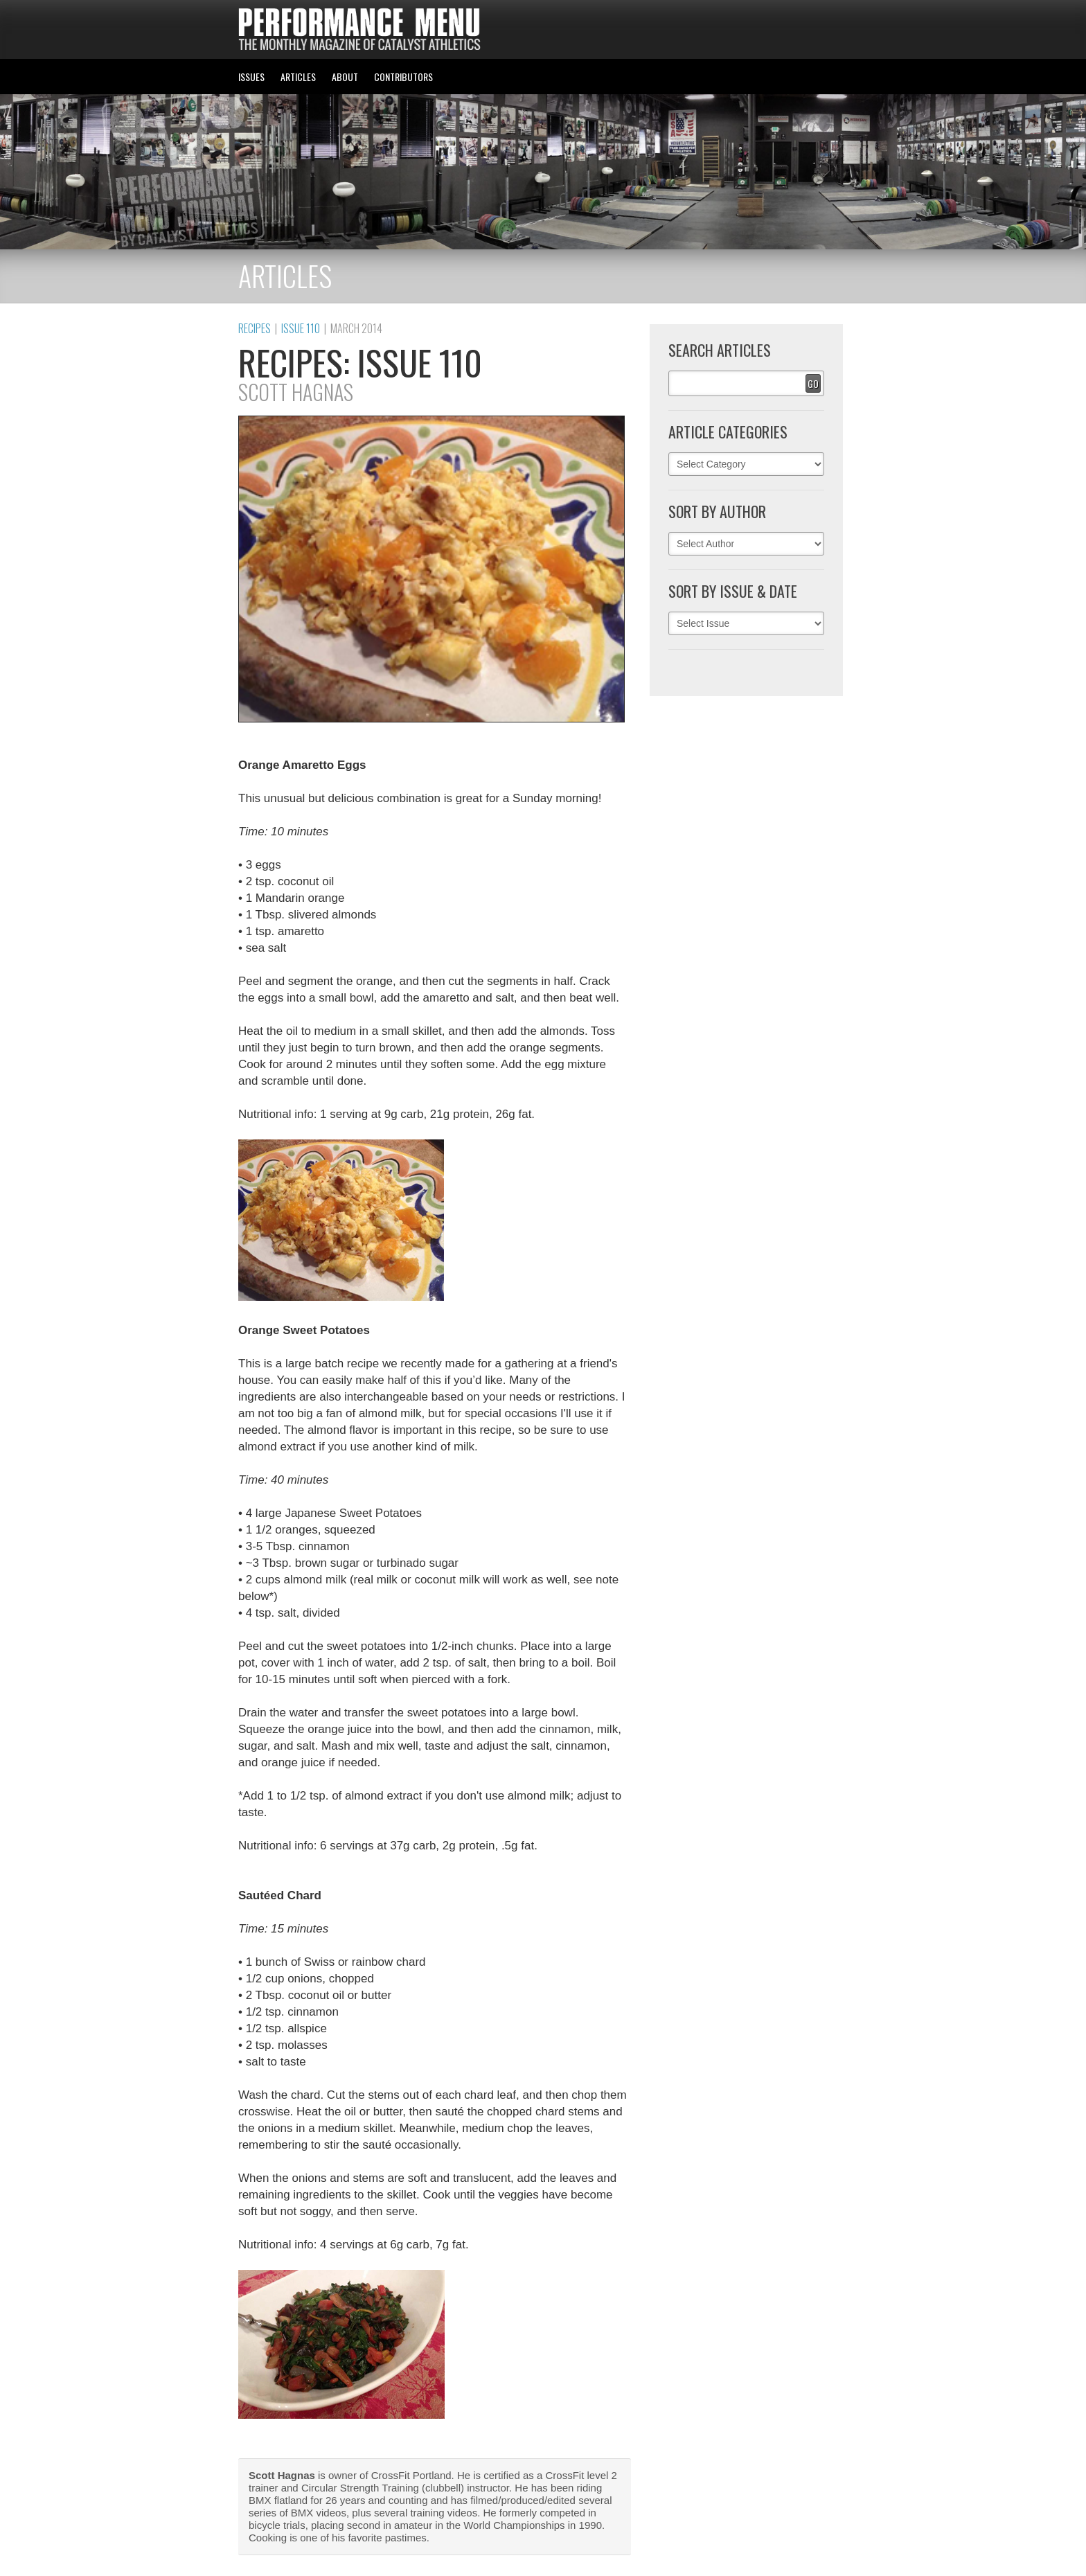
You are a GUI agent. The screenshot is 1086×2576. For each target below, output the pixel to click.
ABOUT (345, 76)
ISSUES (251, 76)
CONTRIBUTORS (403, 76)
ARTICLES (298, 76)
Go (813, 383)
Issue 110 (300, 328)
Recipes (254, 328)
